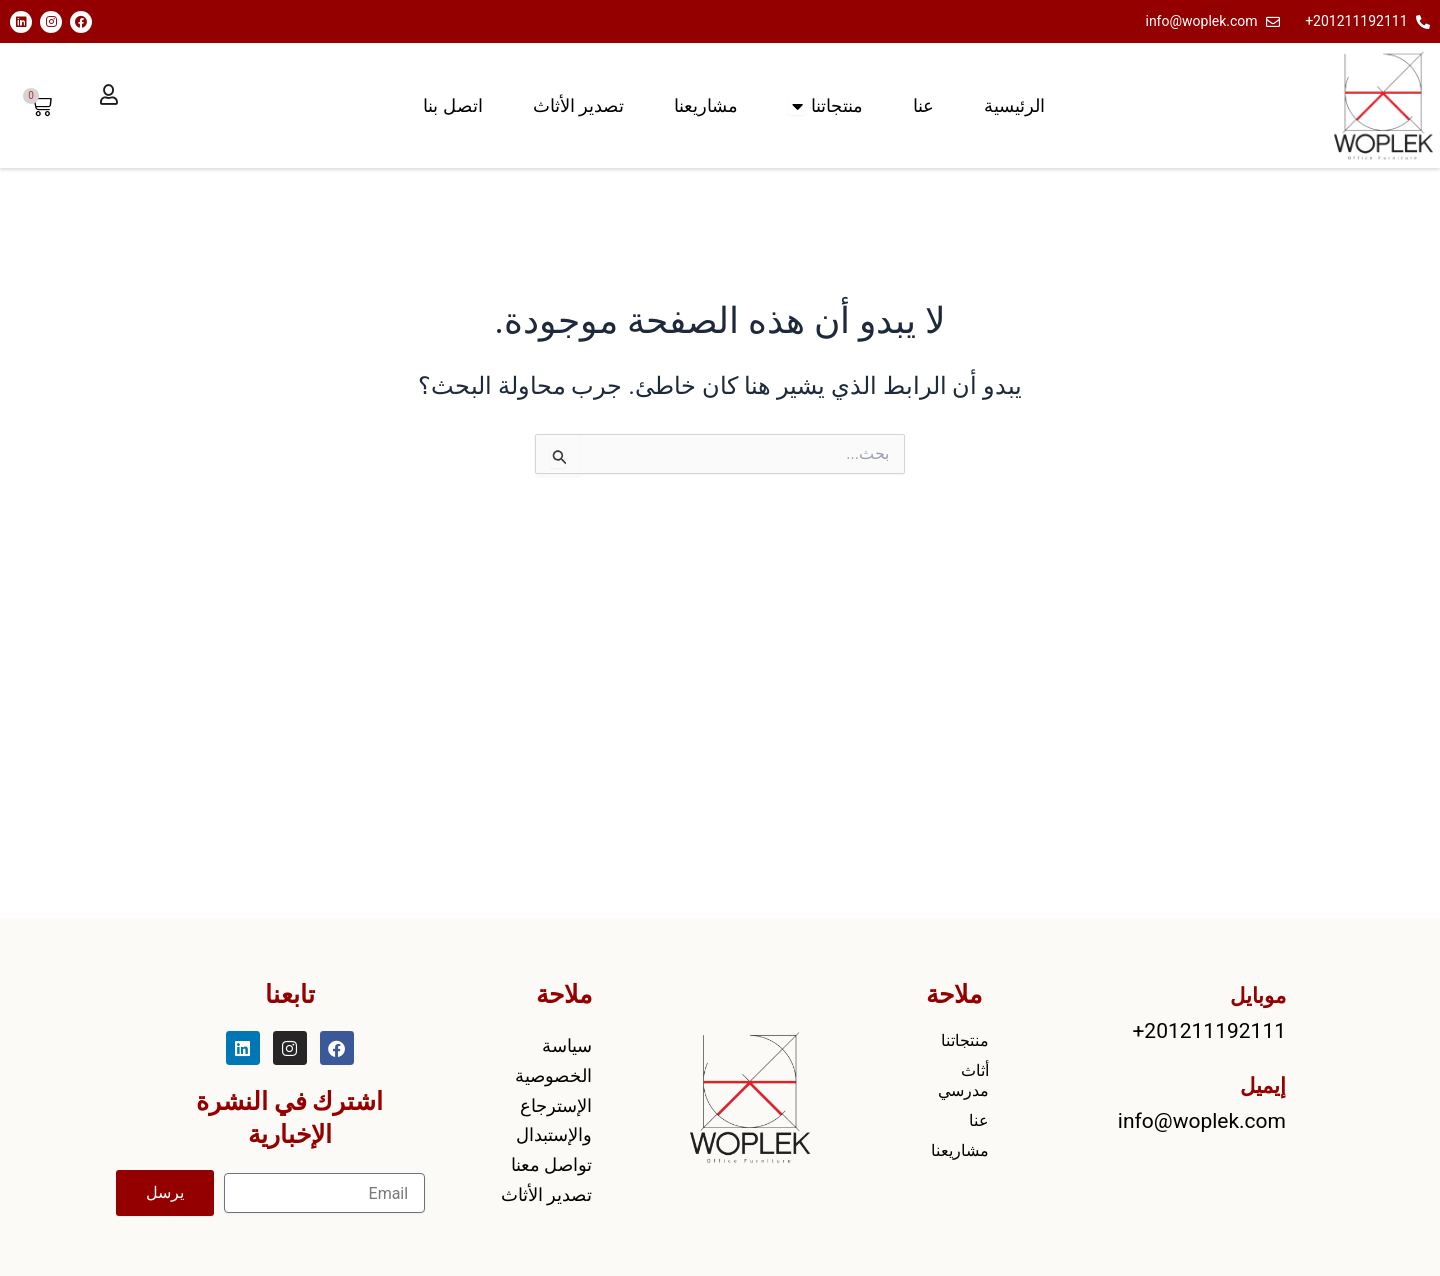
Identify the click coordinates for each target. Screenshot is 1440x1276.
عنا (979, 1120)
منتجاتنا (965, 1040)
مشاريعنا (960, 1150)
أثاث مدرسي (963, 1080)
